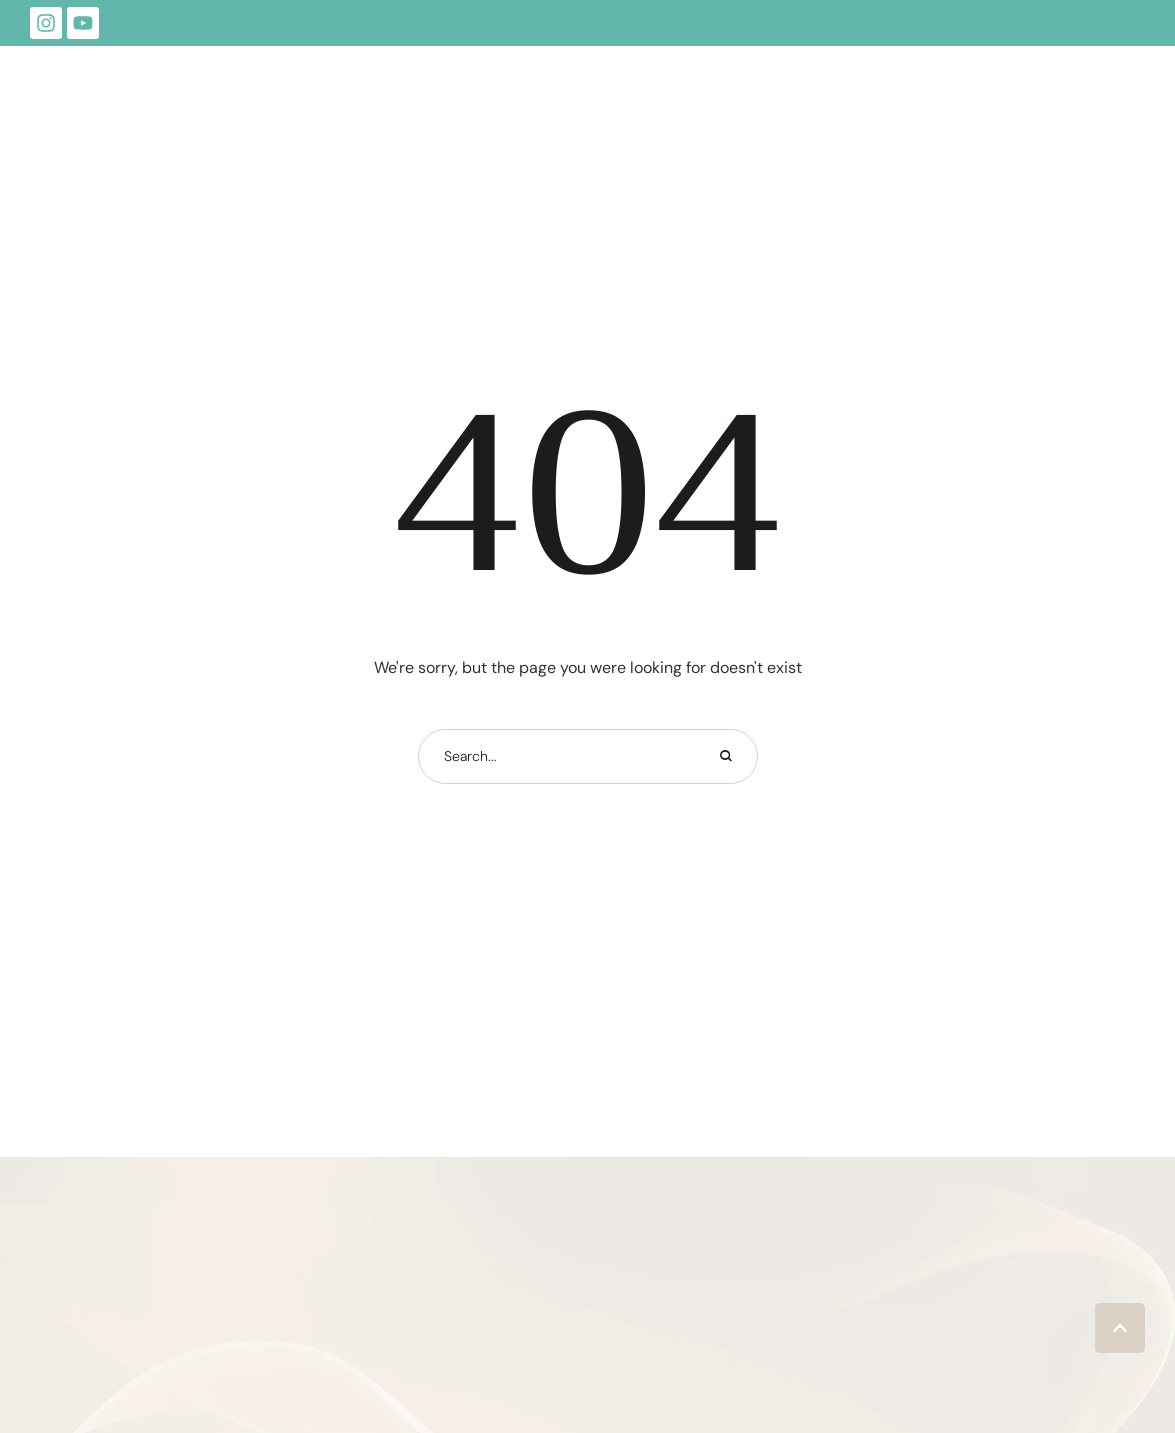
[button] (1120, 1328)
